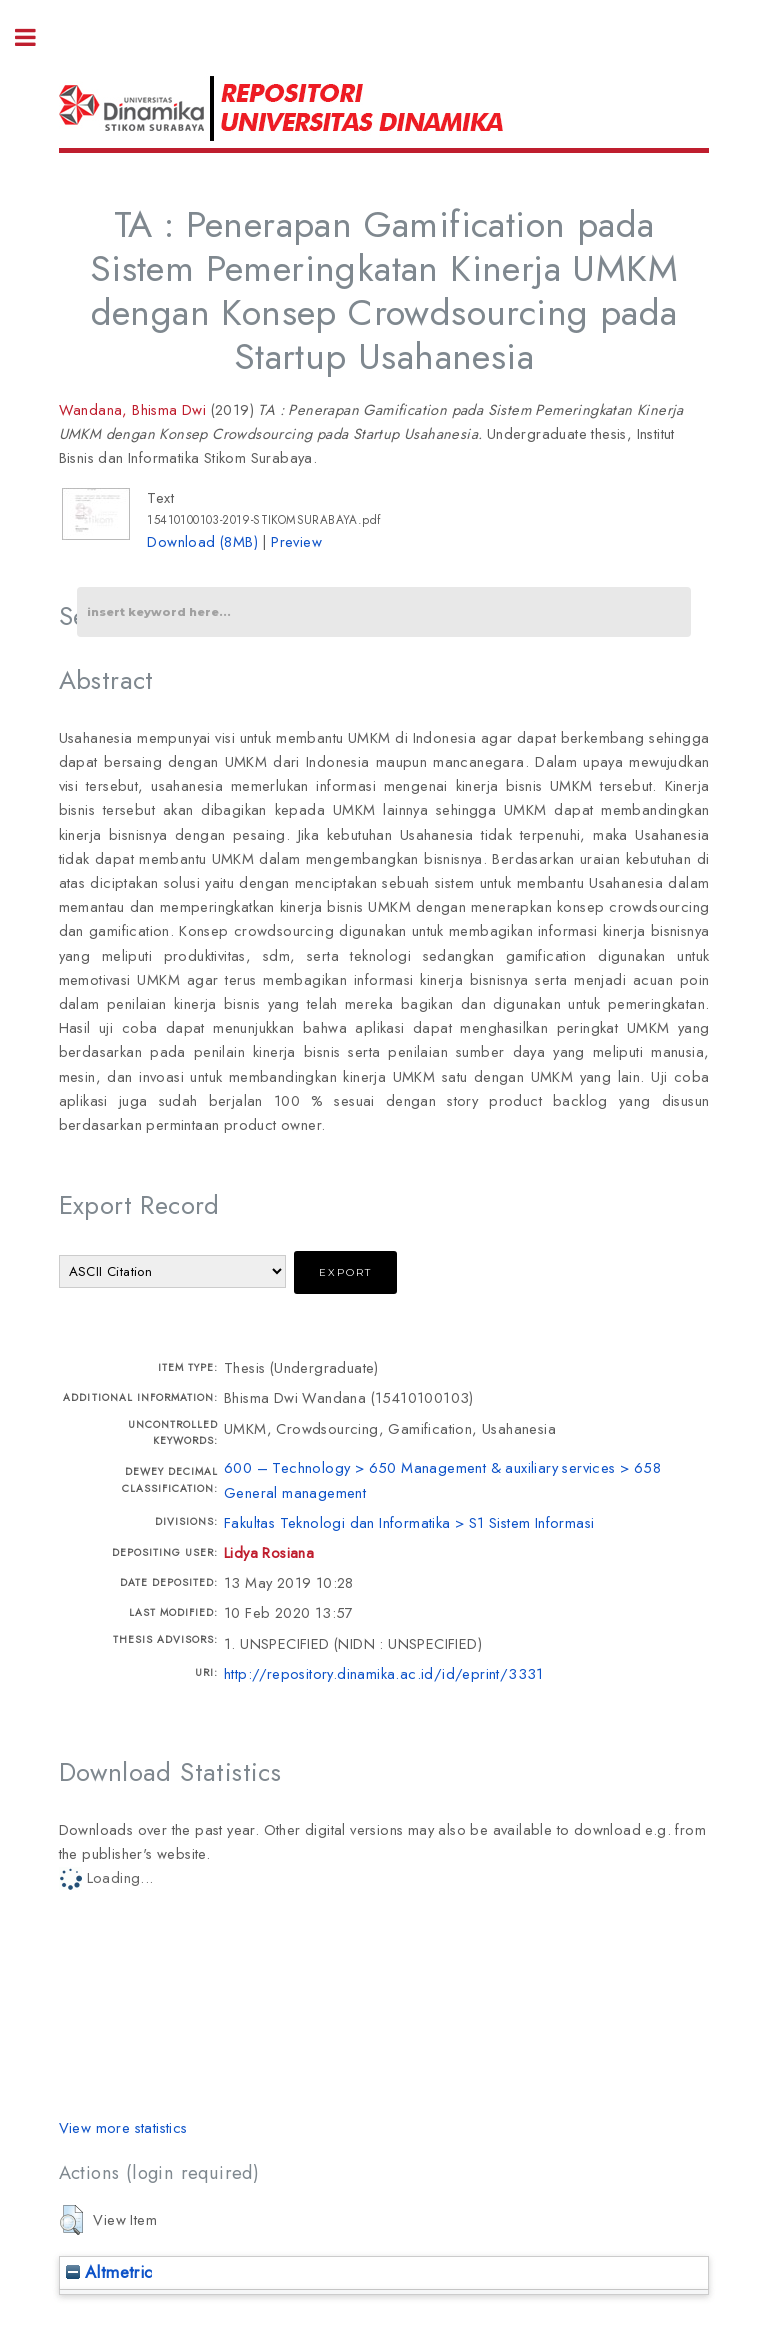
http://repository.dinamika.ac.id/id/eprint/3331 (384, 1673)
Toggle (36, 37)
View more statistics (123, 2127)
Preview (296, 541)
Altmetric (109, 2272)
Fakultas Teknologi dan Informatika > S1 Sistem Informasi (409, 1522)
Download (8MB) (202, 541)
